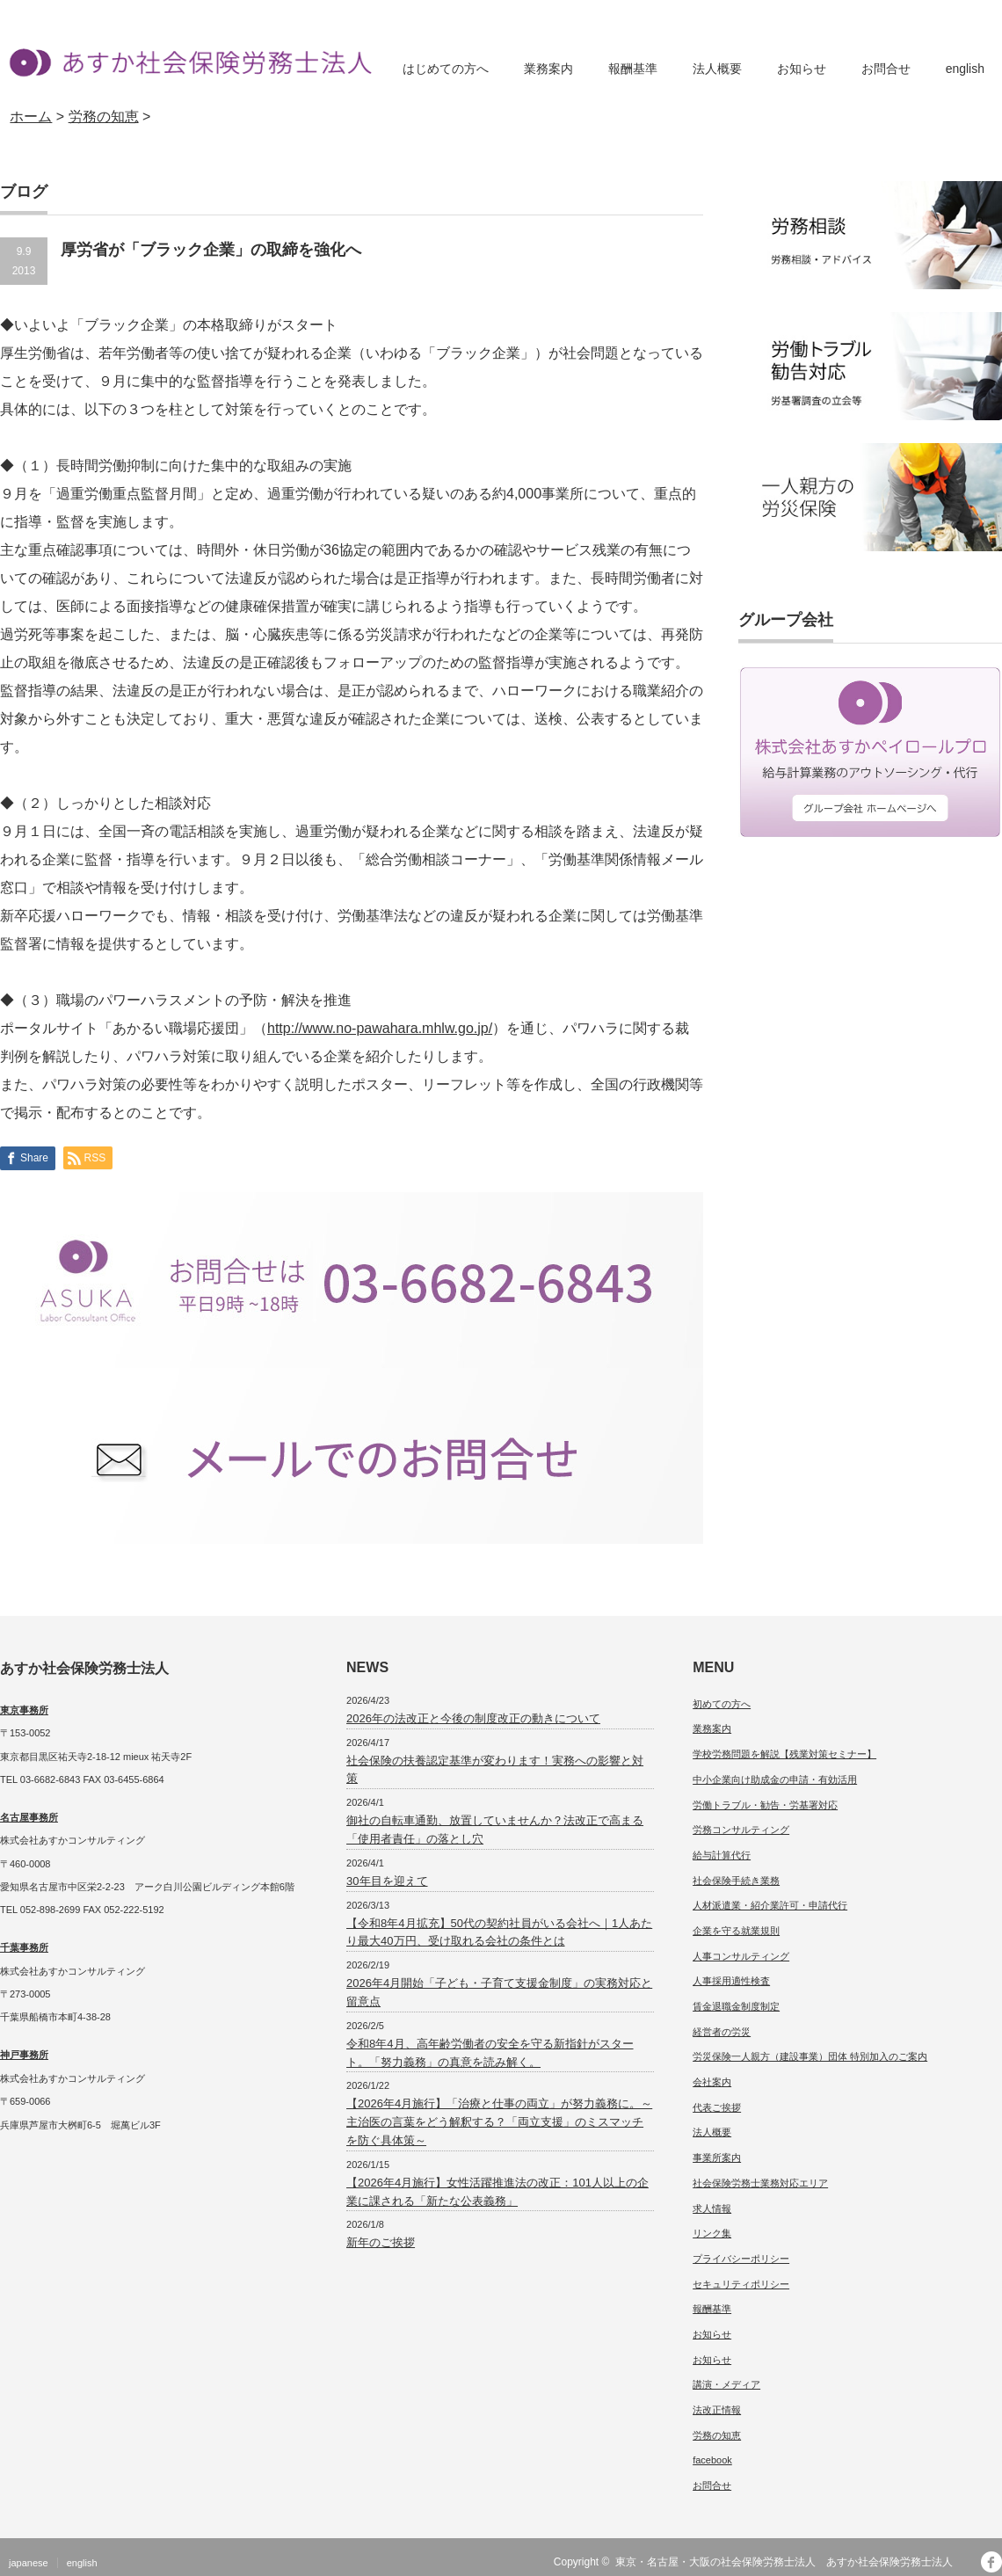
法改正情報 (717, 2410)
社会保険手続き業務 (736, 1880)
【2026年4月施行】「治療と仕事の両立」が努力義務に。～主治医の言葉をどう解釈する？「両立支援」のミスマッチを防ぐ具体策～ (499, 2122)
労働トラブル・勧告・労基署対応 (765, 1805)
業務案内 (548, 69)
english (965, 69)
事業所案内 (717, 2157)
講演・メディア (726, 2384)
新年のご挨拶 (380, 2242)
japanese (28, 2563)
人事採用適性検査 (731, 1981)
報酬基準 (632, 69)
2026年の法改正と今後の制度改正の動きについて (473, 1718)
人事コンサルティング (741, 1956)
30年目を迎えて (386, 1881)
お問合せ (886, 69)
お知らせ (801, 69)
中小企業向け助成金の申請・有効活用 (775, 1779)
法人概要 (717, 69)
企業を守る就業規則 (736, 1930)
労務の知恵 (717, 2435)
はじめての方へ (446, 69)
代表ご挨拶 (717, 2107)
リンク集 (712, 2233)
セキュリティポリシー (741, 2284)
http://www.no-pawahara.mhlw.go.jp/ (379, 1028)
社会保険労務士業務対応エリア (760, 2183)
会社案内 (712, 2082)
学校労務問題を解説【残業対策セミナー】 (784, 1754)
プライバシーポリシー (741, 2258)
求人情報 (712, 2208)
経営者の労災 (722, 2032)
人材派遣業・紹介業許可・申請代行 (770, 1905)
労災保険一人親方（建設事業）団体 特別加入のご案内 (810, 2056)
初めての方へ (722, 1704)
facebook (712, 2460)
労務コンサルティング (741, 1829)
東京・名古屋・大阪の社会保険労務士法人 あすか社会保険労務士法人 (789, 2562)
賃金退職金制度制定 (736, 2006)
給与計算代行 (722, 1855)
